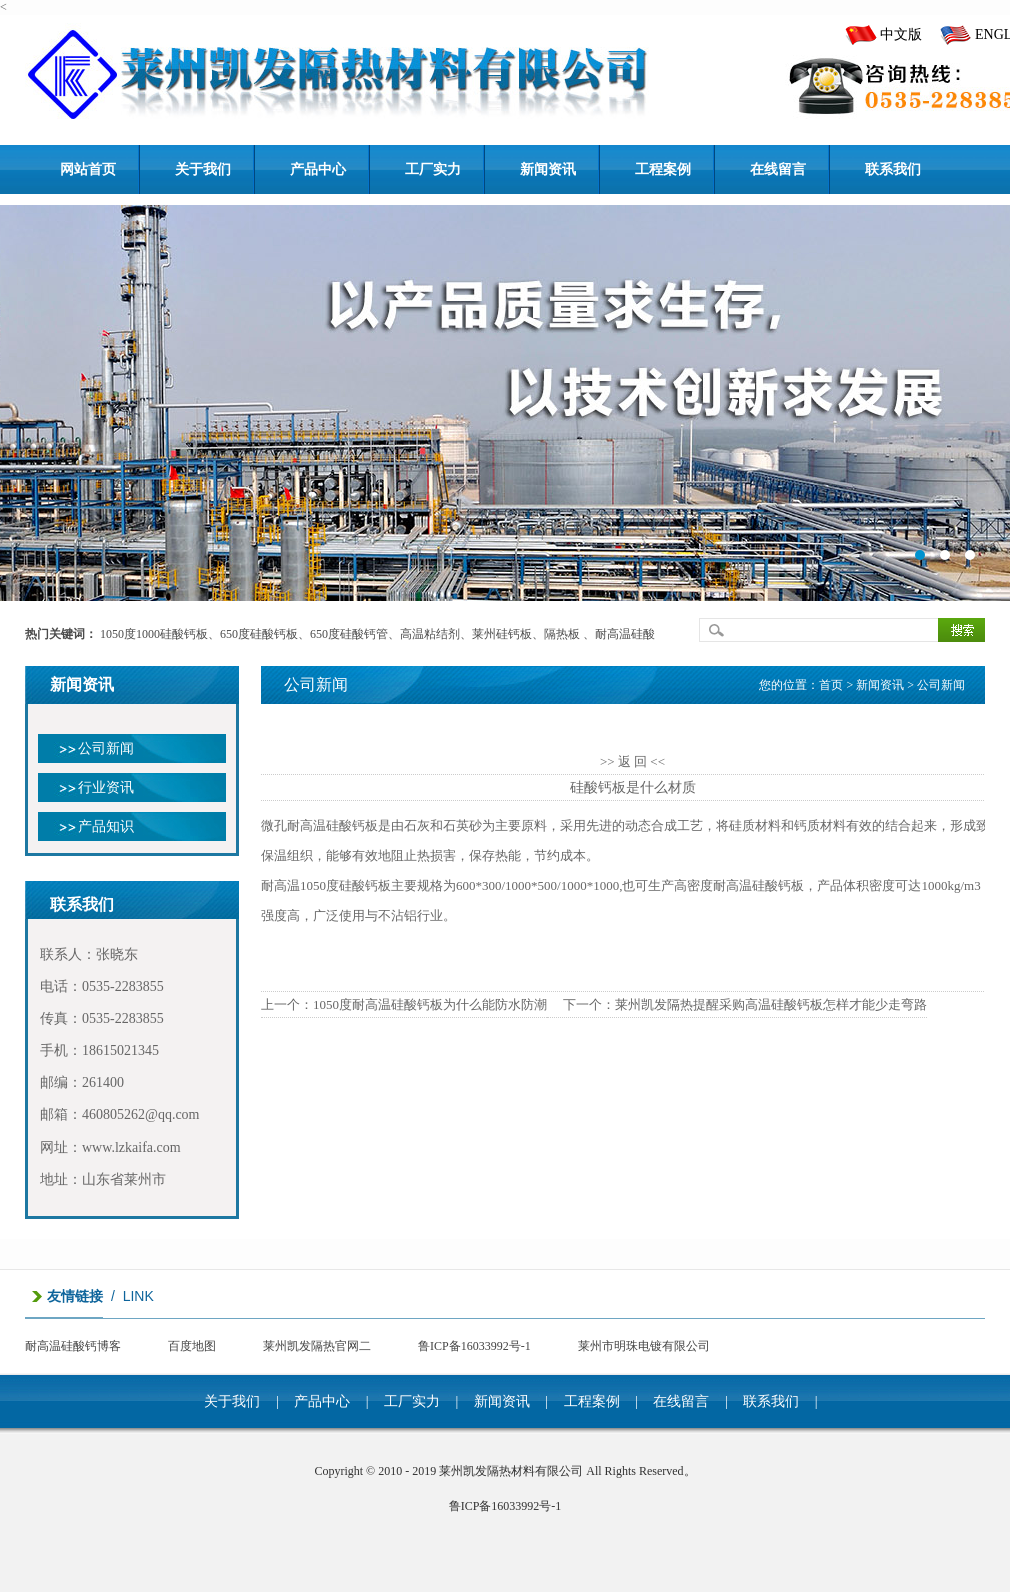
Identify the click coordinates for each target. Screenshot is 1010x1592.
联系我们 (771, 1401)
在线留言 (681, 1401)
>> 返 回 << (632, 761)
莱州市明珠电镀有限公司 (644, 1346)
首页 (831, 685)
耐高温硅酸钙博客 (73, 1346)
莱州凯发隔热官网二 (317, 1346)
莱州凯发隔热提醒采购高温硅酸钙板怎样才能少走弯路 (771, 1004)
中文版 (901, 34)
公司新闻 (106, 748)
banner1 (505, 403)
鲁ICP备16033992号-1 (474, 1346)
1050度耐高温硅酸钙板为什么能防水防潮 (430, 1004)
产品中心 (322, 1401)
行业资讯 (106, 787)
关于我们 (232, 1401)
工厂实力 (412, 1401)
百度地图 (192, 1346)
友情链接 (75, 1296)
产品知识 (106, 826)
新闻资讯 (502, 1401)
